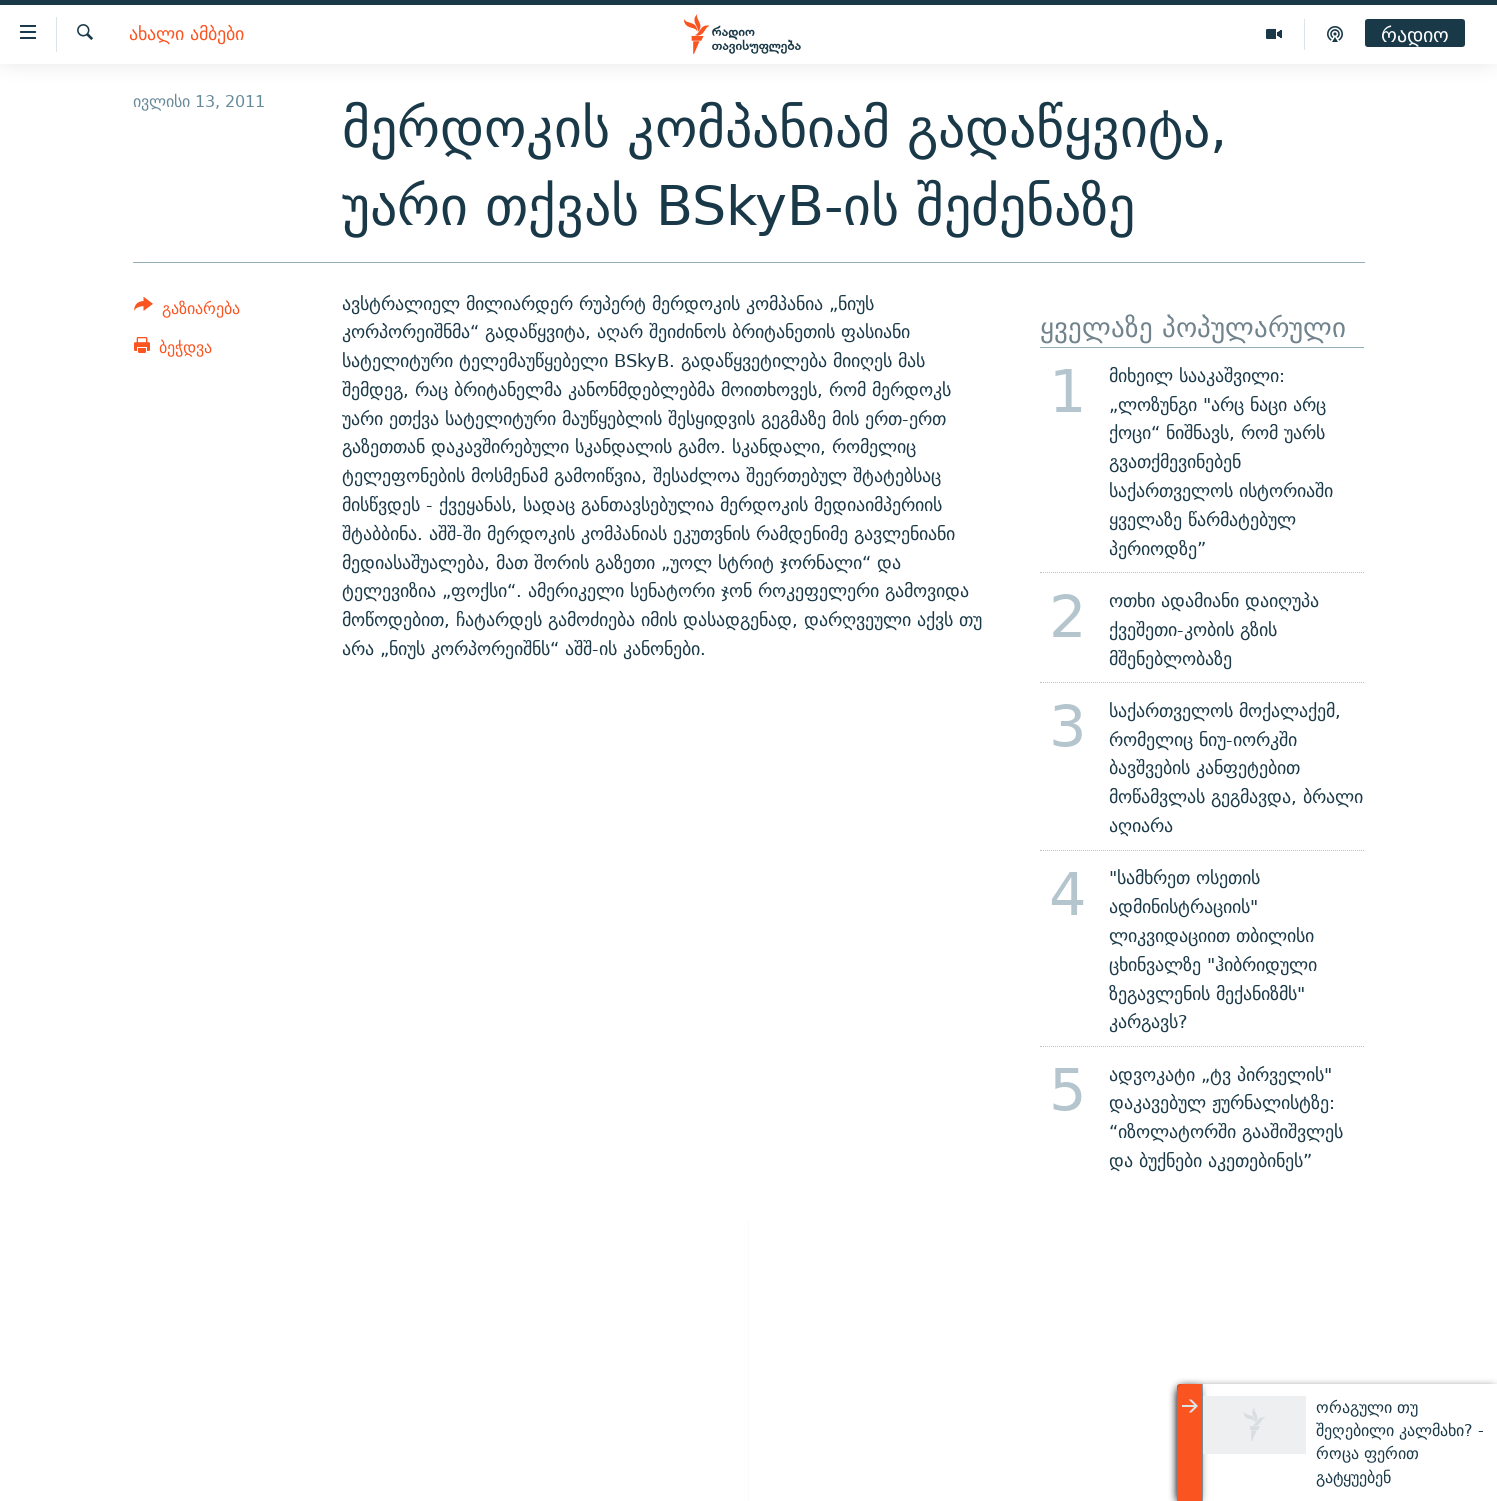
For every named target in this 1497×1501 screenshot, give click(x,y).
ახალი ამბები (186, 34)
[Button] (187, 311)
